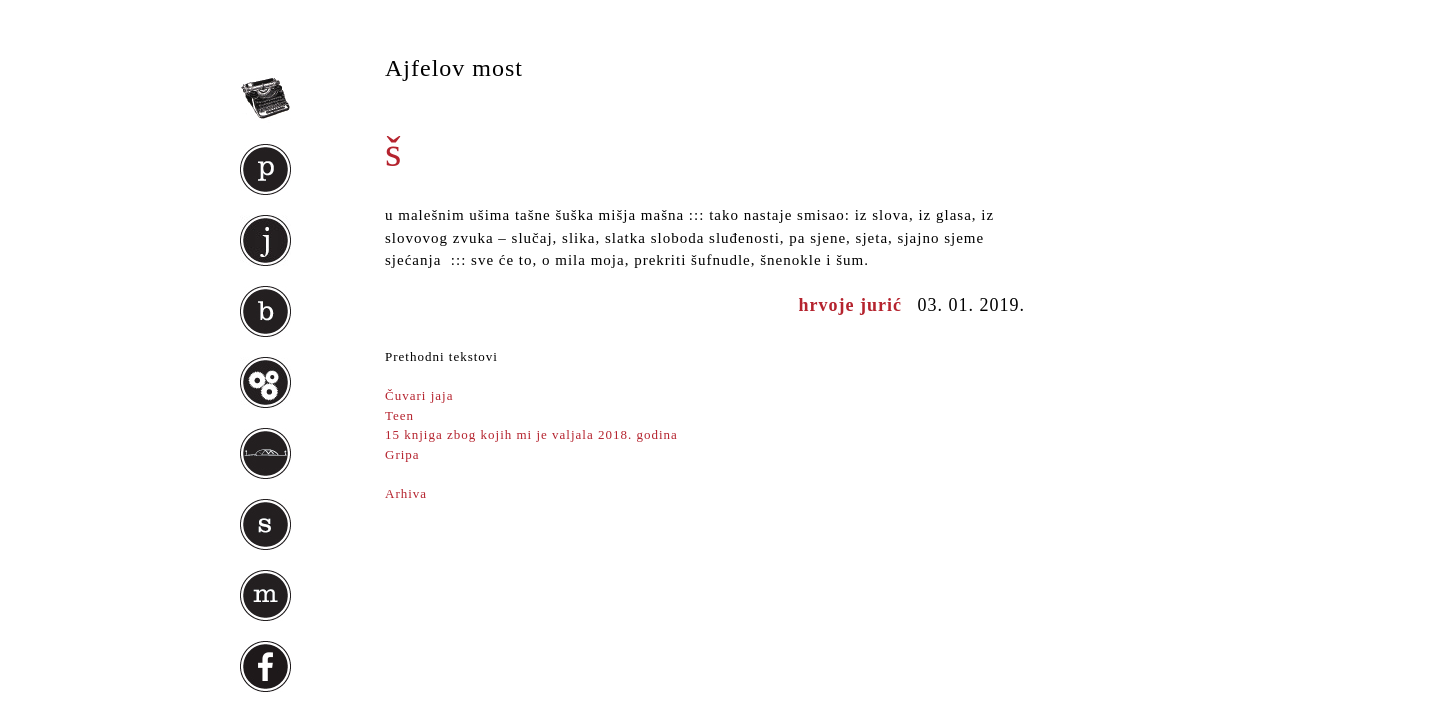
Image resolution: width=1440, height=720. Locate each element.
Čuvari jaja (419, 395)
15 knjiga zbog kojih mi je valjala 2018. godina (531, 434)
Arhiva (406, 493)
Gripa (404, 454)
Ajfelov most (454, 68)
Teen (399, 415)
